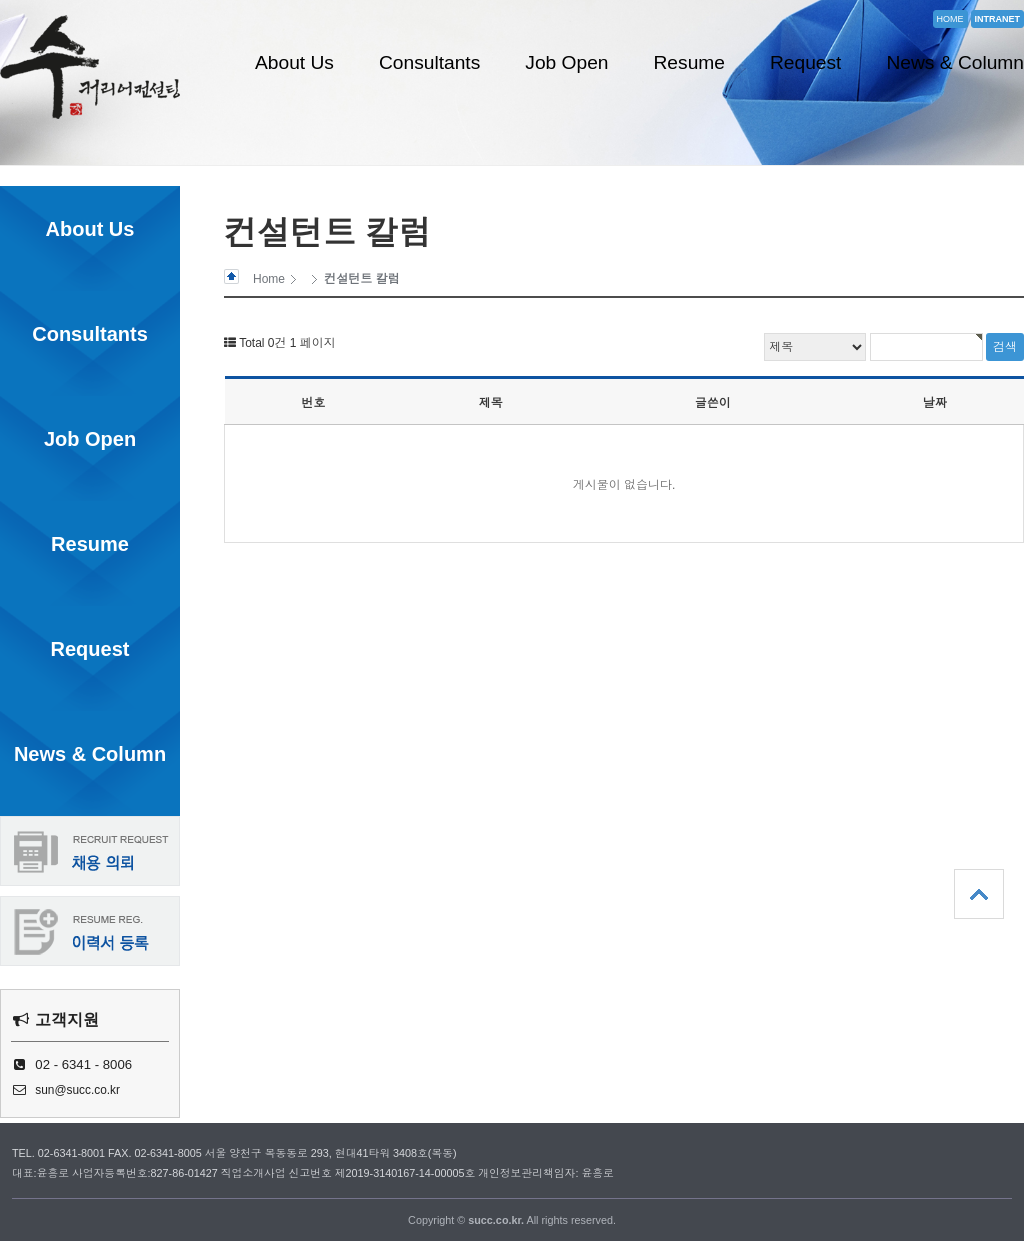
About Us (294, 62)
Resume (689, 62)
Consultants (429, 62)
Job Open (566, 62)
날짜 (935, 403)
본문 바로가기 (0, 0)
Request (805, 62)
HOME (950, 19)
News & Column (955, 62)
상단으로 (979, 894)
